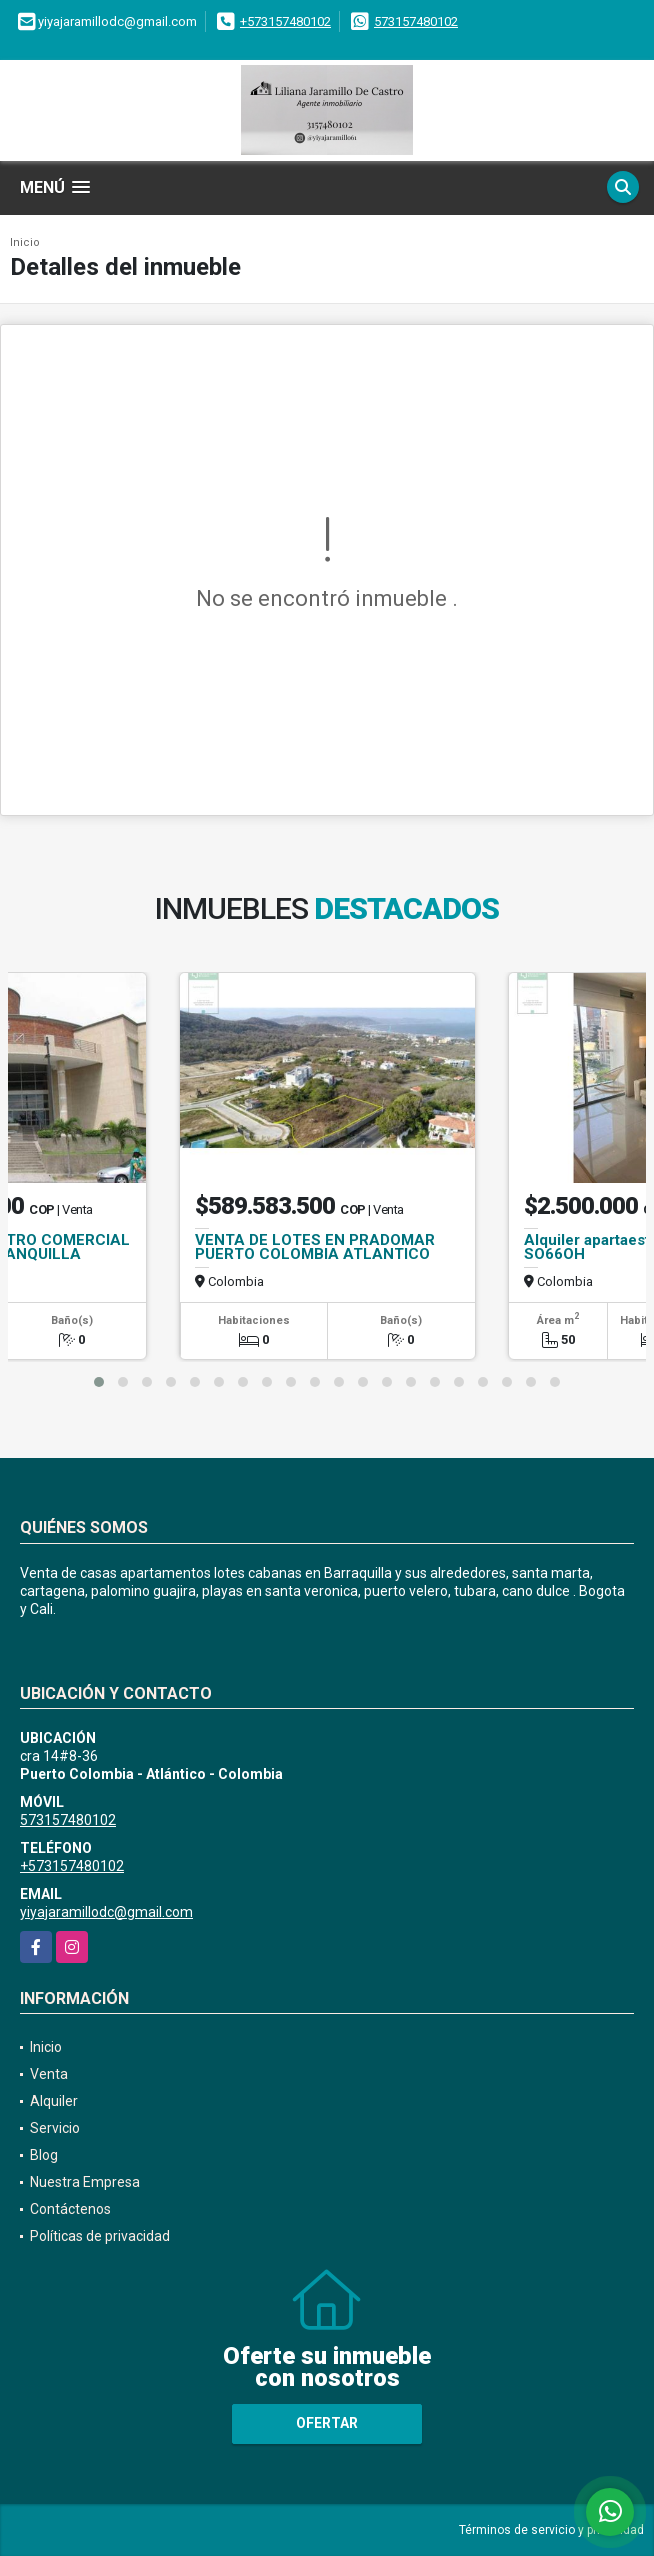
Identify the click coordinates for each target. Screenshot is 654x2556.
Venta (49, 2074)
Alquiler (54, 2101)
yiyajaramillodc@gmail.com (106, 1912)
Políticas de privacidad (100, 2236)
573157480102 (416, 21)
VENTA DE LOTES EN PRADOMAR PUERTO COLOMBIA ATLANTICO (315, 1247)
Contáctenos (70, 2209)
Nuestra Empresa (85, 2182)
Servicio (55, 2128)
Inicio (25, 242)
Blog (44, 2155)
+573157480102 (285, 21)
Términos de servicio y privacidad (551, 2530)
